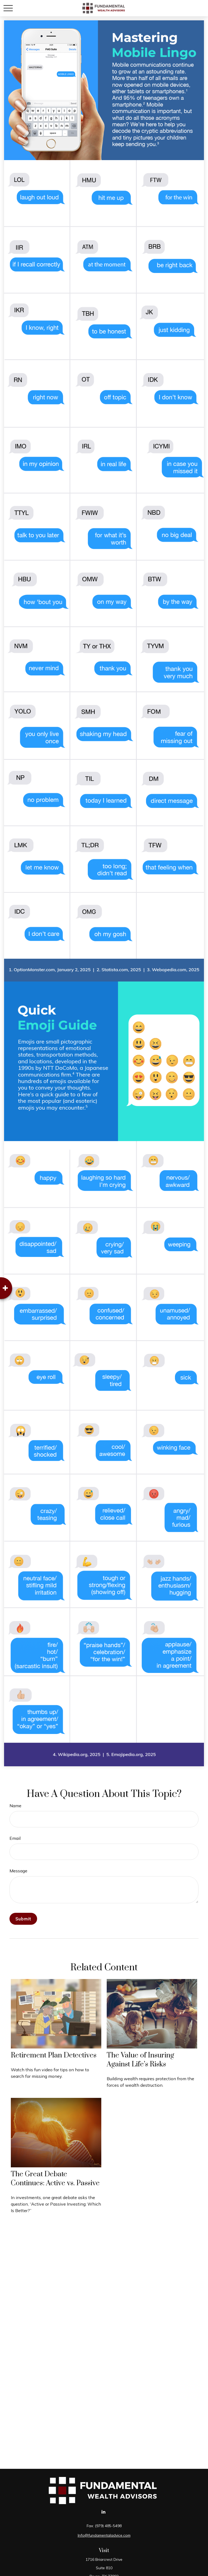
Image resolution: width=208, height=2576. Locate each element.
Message (18, 1870)
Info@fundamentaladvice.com (104, 2535)
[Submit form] (23, 1919)
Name (15, 1805)
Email (15, 1838)
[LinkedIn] (103, 2511)
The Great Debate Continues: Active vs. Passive (55, 2179)
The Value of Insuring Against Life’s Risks (140, 2060)
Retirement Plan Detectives (53, 2055)
